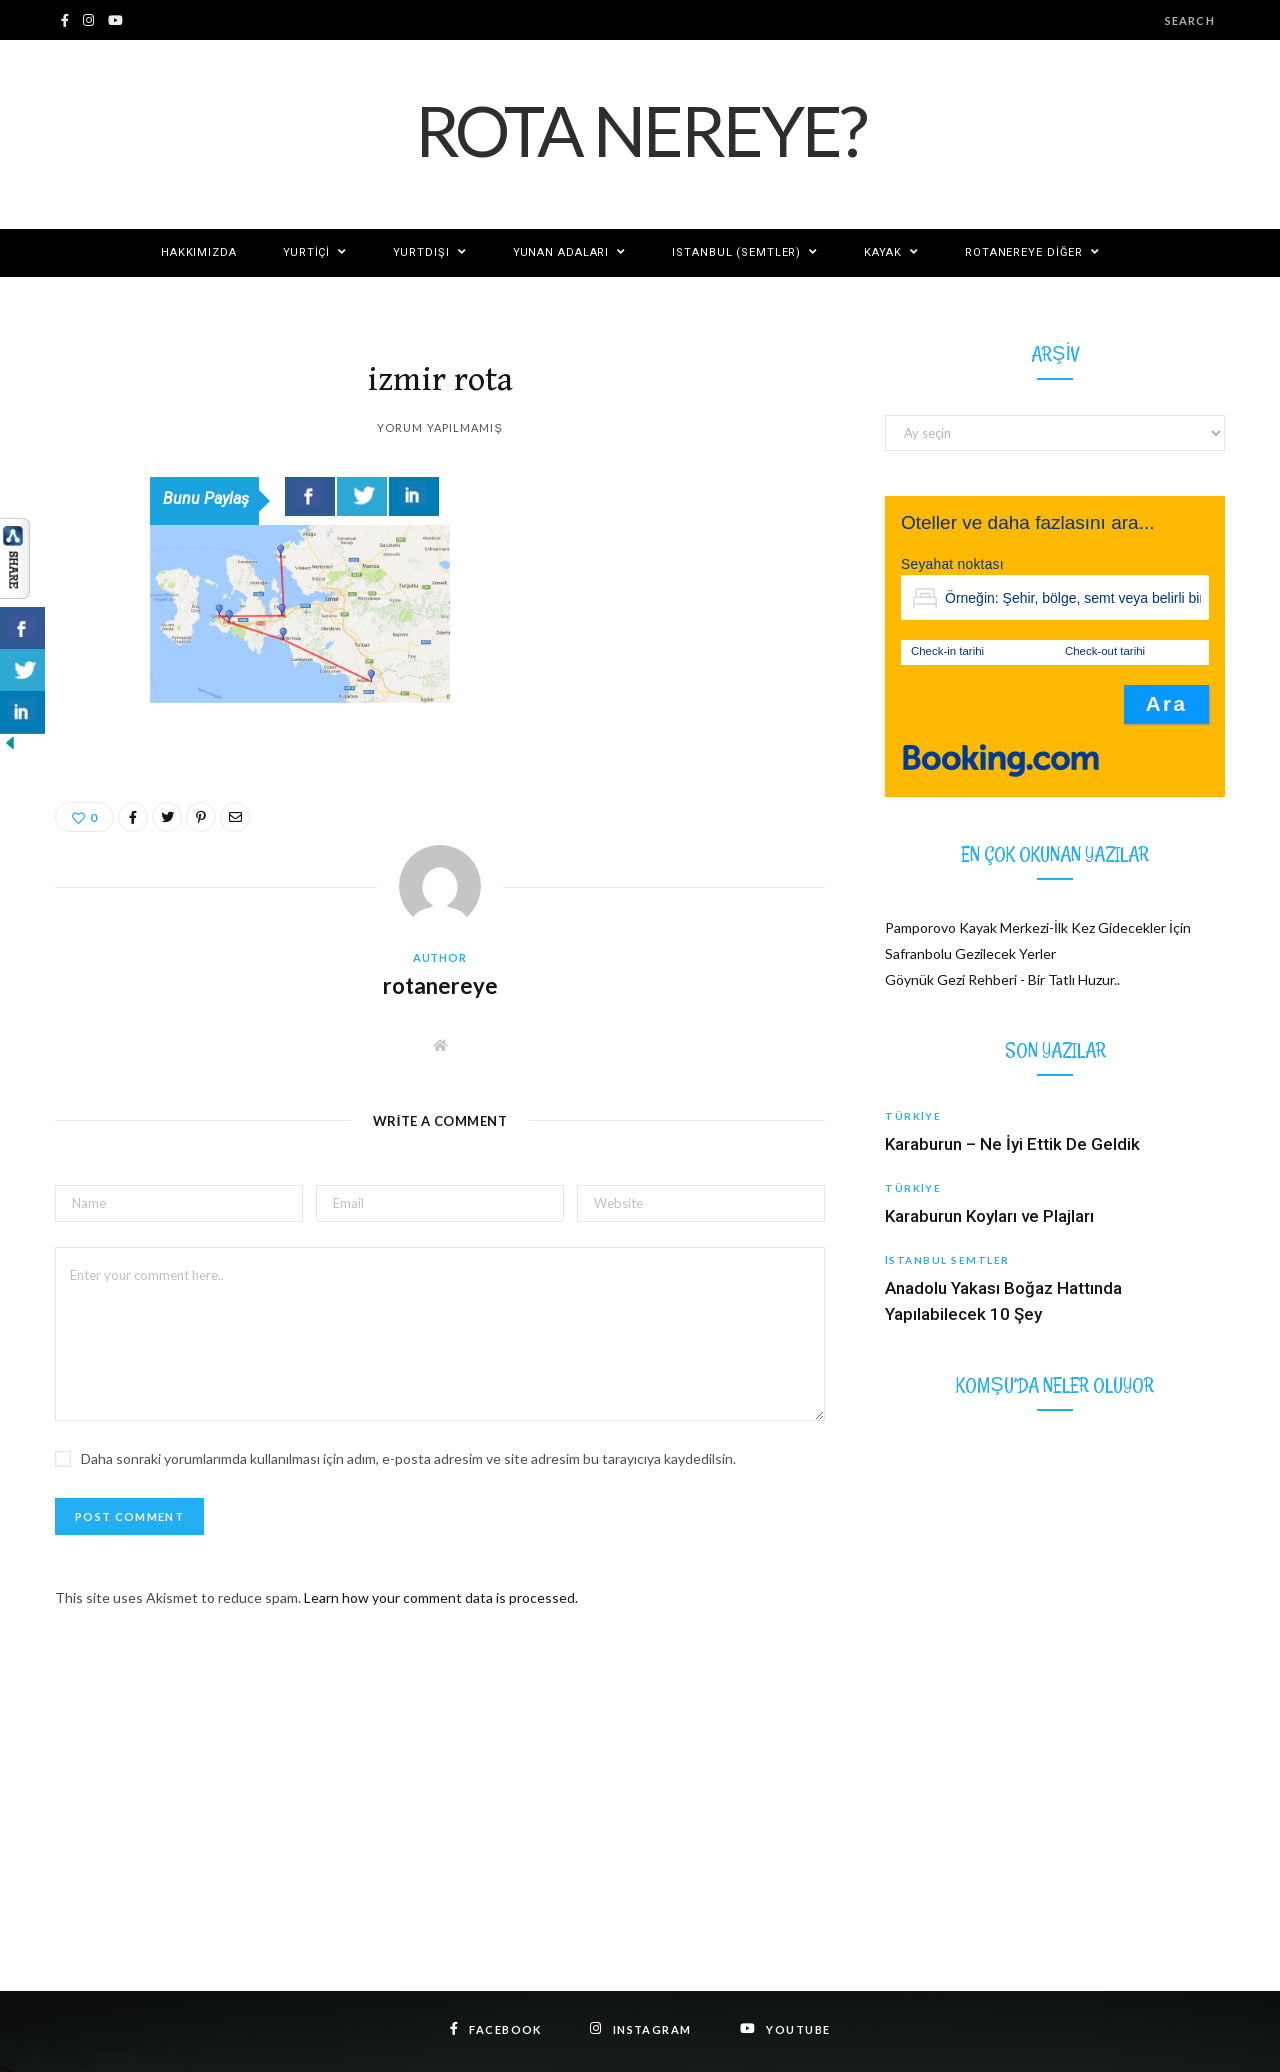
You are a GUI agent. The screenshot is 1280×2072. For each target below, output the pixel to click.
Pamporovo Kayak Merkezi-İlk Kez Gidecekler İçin (1038, 927)
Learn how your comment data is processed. (441, 1597)
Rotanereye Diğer (1024, 252)
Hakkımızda (199, 252)
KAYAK (882, 252)
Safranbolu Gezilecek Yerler (970, 953)
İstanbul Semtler (947, 1260)
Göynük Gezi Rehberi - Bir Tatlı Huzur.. (1002, 979)
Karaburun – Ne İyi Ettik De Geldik (1012, 1144)
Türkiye (913, 1116)
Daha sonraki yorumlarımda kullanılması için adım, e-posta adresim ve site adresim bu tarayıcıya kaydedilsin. (408, 1458)
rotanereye (440, 985)
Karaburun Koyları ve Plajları (989, 1216)
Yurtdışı (421, 252)
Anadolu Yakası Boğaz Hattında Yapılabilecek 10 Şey (1003, 1301)
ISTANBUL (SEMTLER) (736, 252)
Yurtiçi (306, 252)
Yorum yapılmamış (440, 427)
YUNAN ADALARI (561, 252)
